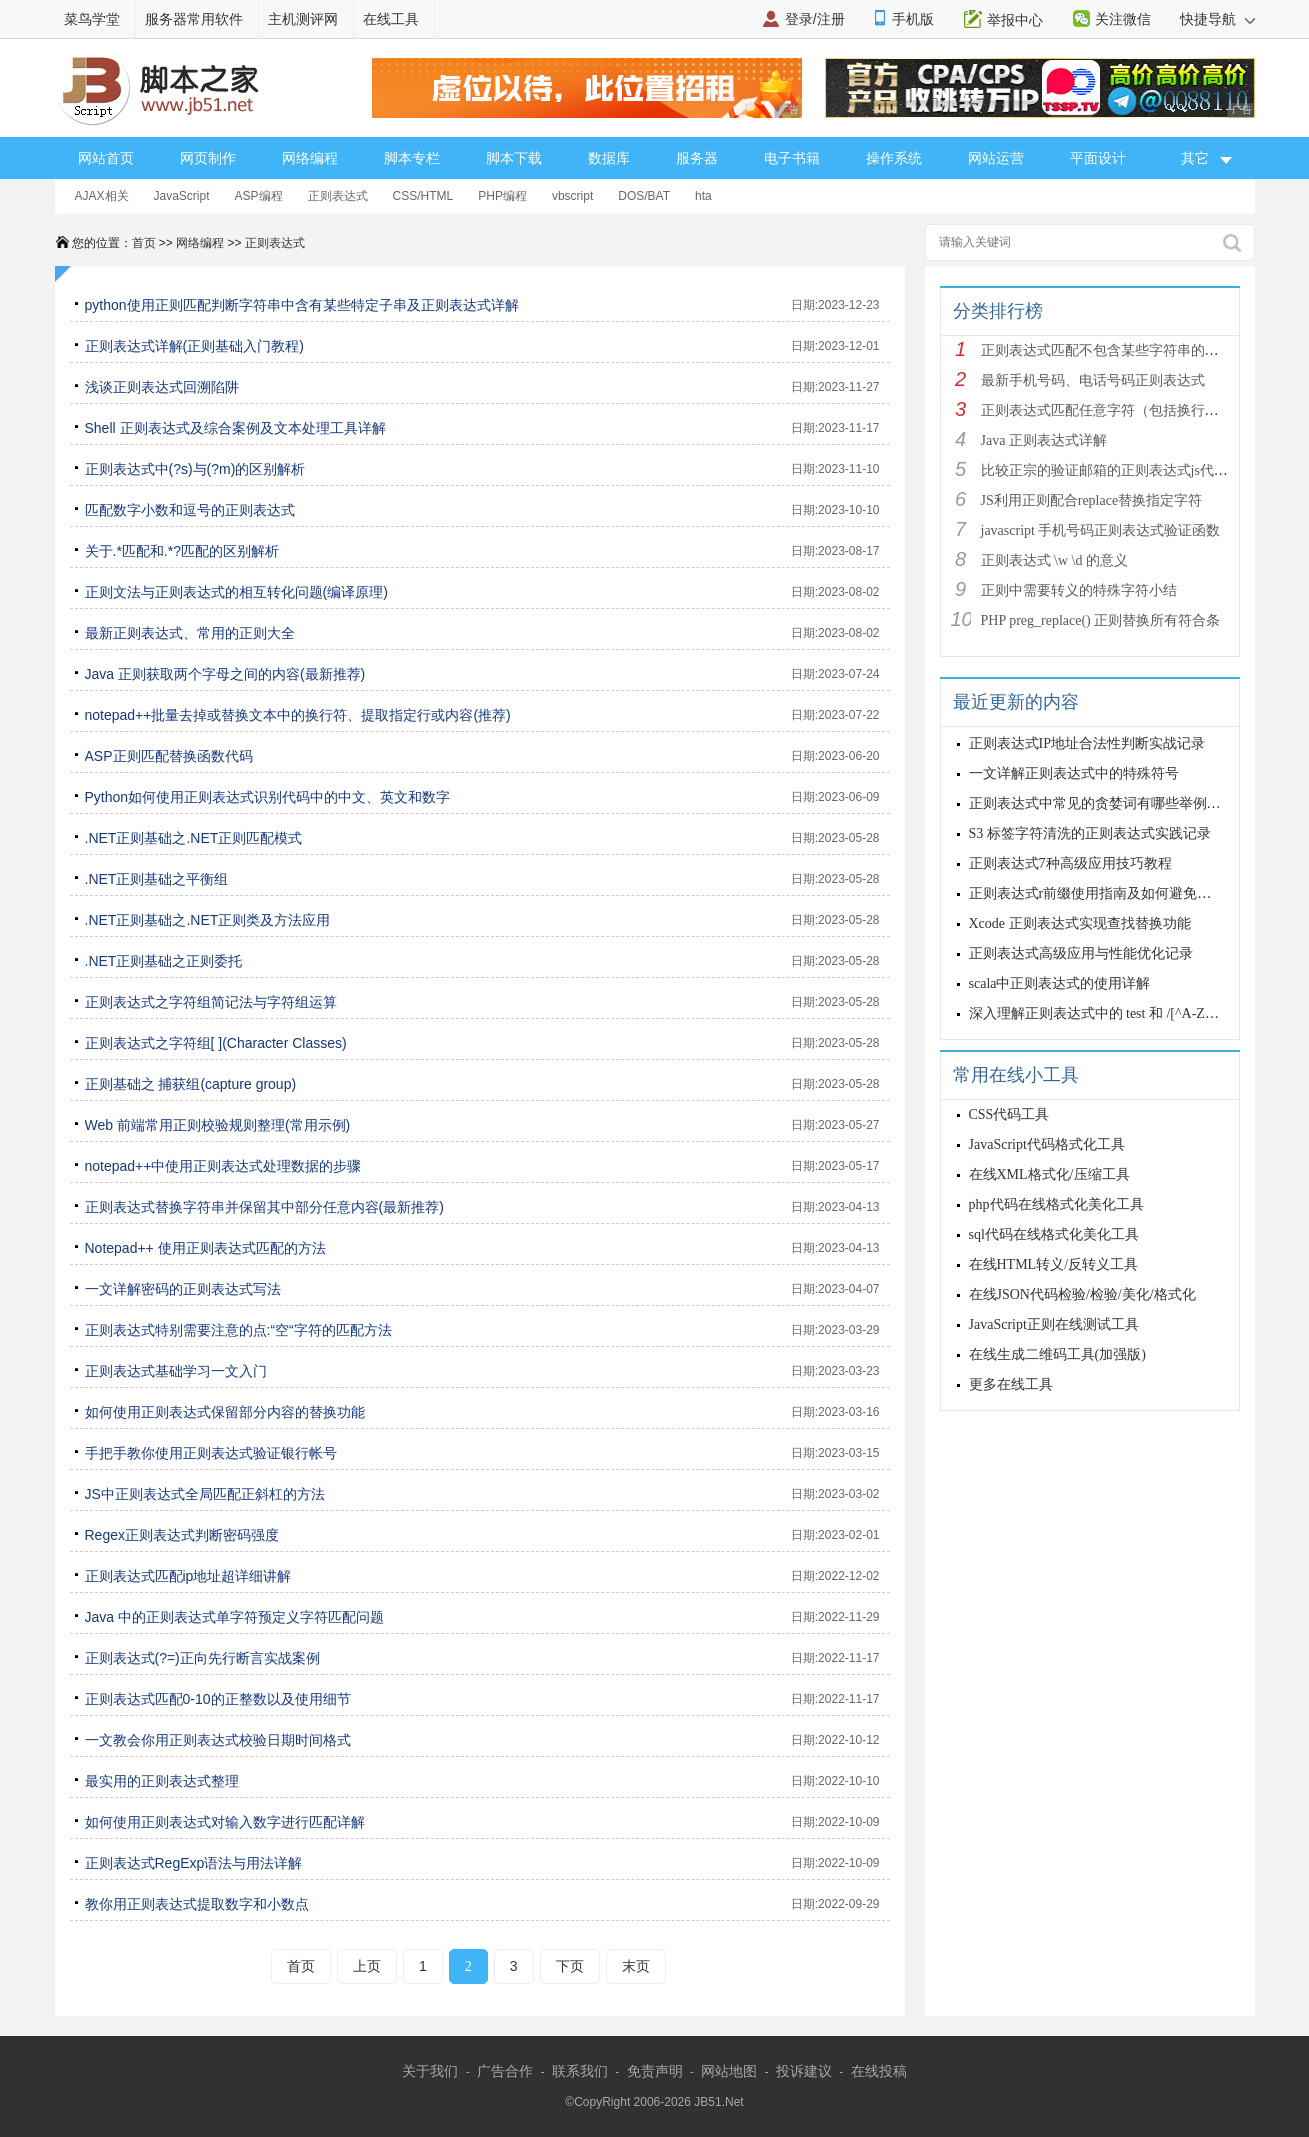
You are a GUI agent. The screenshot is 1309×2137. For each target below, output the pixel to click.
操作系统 (894, 158)
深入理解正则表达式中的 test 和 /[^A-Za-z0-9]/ (1111, 1013)
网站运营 (996, 158)
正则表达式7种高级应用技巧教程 (1070, 863)
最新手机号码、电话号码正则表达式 (1093, 380)
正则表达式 (338, 196)
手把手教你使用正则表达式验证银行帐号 (211, 1453)
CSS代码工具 (1009, 1114)
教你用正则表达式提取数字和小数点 (197, 1904)
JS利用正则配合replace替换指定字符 (1092, 500)
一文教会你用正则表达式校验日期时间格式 (218, 1740)
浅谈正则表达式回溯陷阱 (162, 387)
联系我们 (580, 2071)
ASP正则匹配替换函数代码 (169, 756)
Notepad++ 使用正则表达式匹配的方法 (205, 1248)
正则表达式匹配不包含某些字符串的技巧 (1107, 350)
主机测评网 (303, 19)
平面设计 (1098, 158)
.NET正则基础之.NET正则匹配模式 (194, 838)
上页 (367, 1966)
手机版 (913, 19)
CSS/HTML (423, 196)
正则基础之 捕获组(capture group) (191, 1084)
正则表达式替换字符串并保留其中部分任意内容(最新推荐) (264, 1207)
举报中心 (1015, 20)
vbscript (572, 196)
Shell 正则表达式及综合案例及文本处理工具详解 (235, 428)
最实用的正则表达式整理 (162, 1781)
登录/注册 (815, 19)
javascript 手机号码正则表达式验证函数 (1101, 530)
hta (703, 196)
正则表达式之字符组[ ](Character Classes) (216, 1043)
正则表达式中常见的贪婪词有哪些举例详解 (1102, 803)
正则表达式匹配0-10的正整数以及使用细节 (218, 1699)
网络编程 (310, 158)
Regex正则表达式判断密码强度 (182, 1535)
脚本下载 (514, 158)
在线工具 (391, 19)
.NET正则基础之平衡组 (157, 879)
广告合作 (505, 2071)
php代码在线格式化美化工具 (1056, 1204)
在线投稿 (879, 2071)
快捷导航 (1217, 19)
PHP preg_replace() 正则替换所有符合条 (1101, 620)
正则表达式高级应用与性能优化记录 (1081, 953)
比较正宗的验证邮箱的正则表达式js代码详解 (1118, 470)
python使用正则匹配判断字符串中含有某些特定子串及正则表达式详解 (302, 305)
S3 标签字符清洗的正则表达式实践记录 (1090, 833)
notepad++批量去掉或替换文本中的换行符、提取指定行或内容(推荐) (298, 715)
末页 (636, 1966)
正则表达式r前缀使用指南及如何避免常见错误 (1111, 893)
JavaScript (182, 196)
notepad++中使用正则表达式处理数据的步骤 (223, 1166)
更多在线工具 (1011, 1384)
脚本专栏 (412, 158)
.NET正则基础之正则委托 (164, 961)
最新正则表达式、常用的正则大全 (190, 633)
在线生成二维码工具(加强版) (1057, 1354)
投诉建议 (804, 2071)
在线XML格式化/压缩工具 (1049, 1174)
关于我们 (430, 2071)
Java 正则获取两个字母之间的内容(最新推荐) (225, 674)
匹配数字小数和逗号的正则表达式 (190, 510)
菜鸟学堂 (92, 19)
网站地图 (729, 2071)
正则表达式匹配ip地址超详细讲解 (188, 1576)
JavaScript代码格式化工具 (1047, 1144)
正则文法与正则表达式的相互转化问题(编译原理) (236, 592)
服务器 (697, 158)
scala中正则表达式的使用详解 (1060, 983)
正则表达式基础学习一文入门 (176, 1371)
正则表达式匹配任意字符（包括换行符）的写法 (1128, 410)
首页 (144, 243)
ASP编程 (259, 196)
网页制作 (208, 158)
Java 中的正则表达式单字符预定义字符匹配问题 (234, 1617)
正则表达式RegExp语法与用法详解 (194, 1863)
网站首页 (106, 158)
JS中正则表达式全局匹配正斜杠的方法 (205, 1494)
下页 (570, 1966)
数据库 (609, 158)
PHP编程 (502, 196)
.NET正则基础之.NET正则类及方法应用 (208, 920)
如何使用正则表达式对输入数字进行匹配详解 (225, 1822)
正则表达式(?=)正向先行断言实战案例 (202, 1658)
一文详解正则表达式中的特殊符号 (1074, 773)
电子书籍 (792, 158)
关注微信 (1123, 19)
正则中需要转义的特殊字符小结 (1079, 590)
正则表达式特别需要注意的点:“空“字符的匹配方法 (238, 1330)
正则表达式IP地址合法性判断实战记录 (1087, 743)
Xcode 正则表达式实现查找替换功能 (1080, 923)
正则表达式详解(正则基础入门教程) (194, 346)
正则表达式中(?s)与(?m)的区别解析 (195, 469)
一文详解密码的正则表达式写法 (183, 1289)
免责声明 (655, 2071)
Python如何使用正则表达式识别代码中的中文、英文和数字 (268, 797)
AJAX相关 (102, 196)
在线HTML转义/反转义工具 (1054, 1264)
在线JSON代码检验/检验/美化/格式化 (1082, 1294)
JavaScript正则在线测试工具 (1054, 1324)
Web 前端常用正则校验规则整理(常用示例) (218, 1125)
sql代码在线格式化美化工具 (1054, 1234)
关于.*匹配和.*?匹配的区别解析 (182, 551)
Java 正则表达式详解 (1044, 440)
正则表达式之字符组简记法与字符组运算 (211, 1002)
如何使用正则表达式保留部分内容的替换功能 (225, 1412)
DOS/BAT (644, 196)
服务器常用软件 (194, 19)
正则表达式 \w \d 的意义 (1054, 560)
